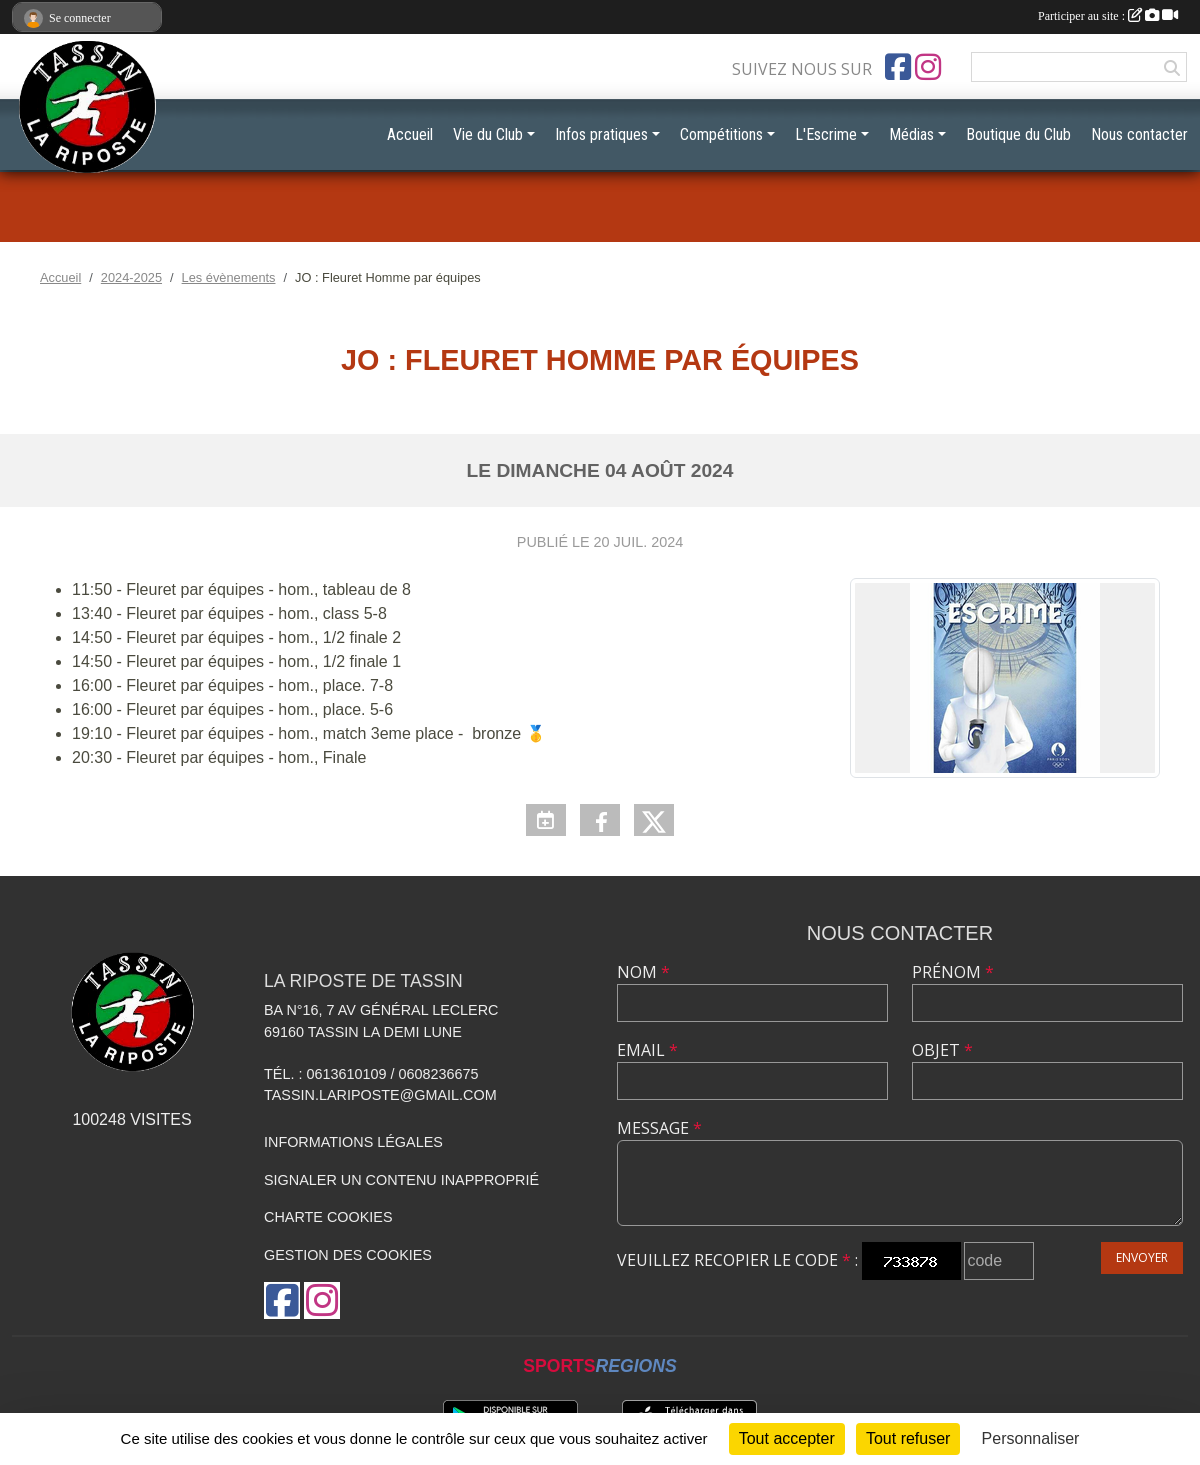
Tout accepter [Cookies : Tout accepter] (787, 1438)
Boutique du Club (1018, 134)
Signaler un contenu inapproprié (401, 1180)
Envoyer (1142, 1257)
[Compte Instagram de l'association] (928, 67)
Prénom (953, 972)
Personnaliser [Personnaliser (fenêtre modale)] (1031, 1438)
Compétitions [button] (721, 134)
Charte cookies (328, 1217)
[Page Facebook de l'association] (898, 67)
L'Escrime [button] (826, 134)
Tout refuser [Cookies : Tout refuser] (908, 1438)
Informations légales (353, 1142)
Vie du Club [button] (488, 134)
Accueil (410, 134)
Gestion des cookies (348, 1255)
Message (659, 1128)
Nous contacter (1139, 134)
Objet (942, 1050)
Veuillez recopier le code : (737, 1260)
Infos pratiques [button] (601, 134)
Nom (643, 972)
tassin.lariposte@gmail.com (380, 1095)
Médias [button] (911, 134)
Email (647, 1050)
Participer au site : (1108, 16)
